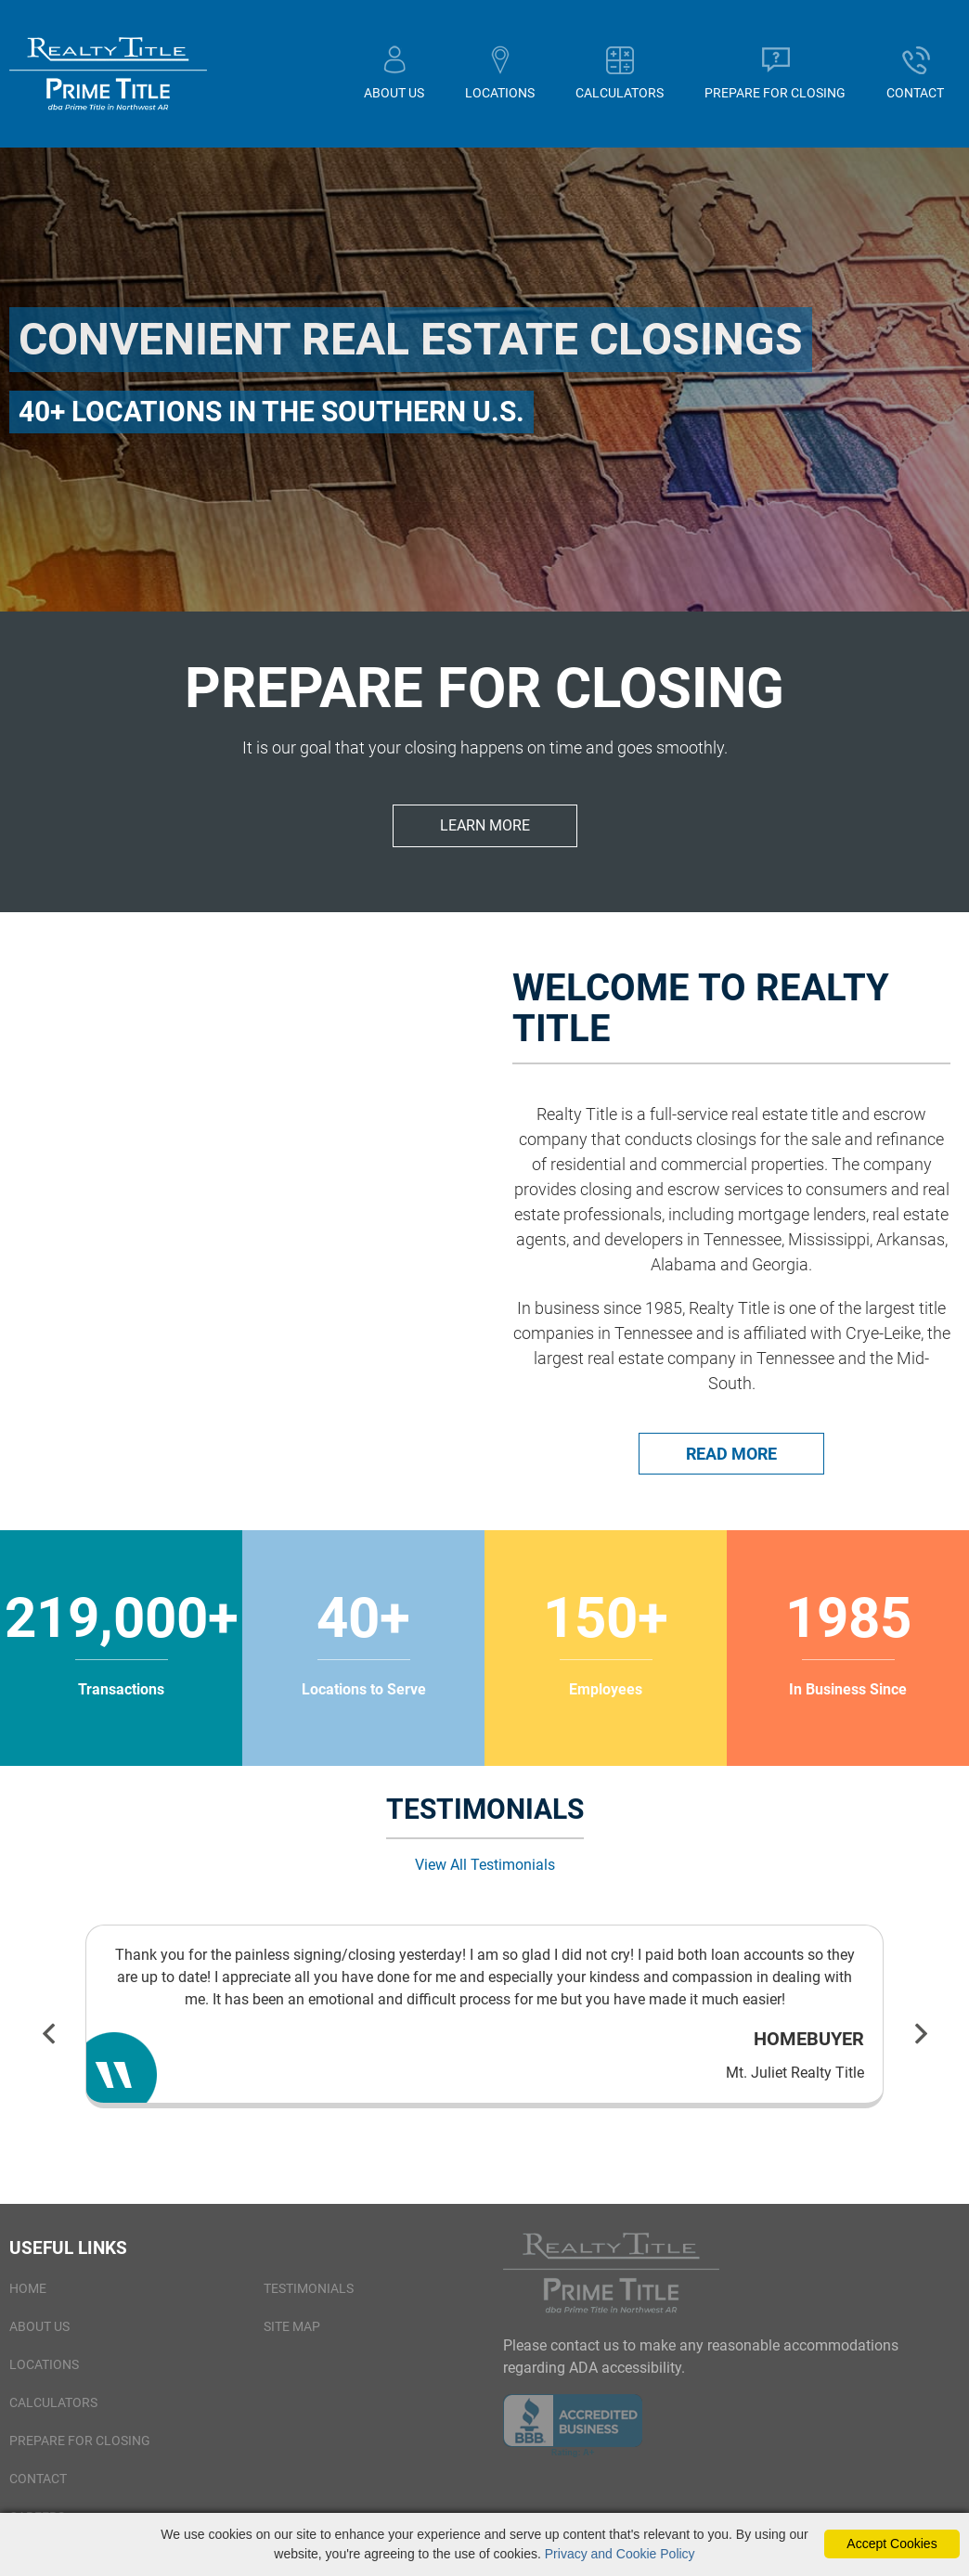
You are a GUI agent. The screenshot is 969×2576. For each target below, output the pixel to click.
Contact (38, 2487)
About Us (39, 2335)
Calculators (53, 2411)
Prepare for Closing (79, 2449)
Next (920, 2042)
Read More (731, 1463)
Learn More (485, 835)
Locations (44, 2373)
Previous (48, 2042)
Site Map (292, 2335)
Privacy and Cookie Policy (620, 2553)
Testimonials (309, 2297)
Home (27, 2297)
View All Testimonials (485, 1874)
